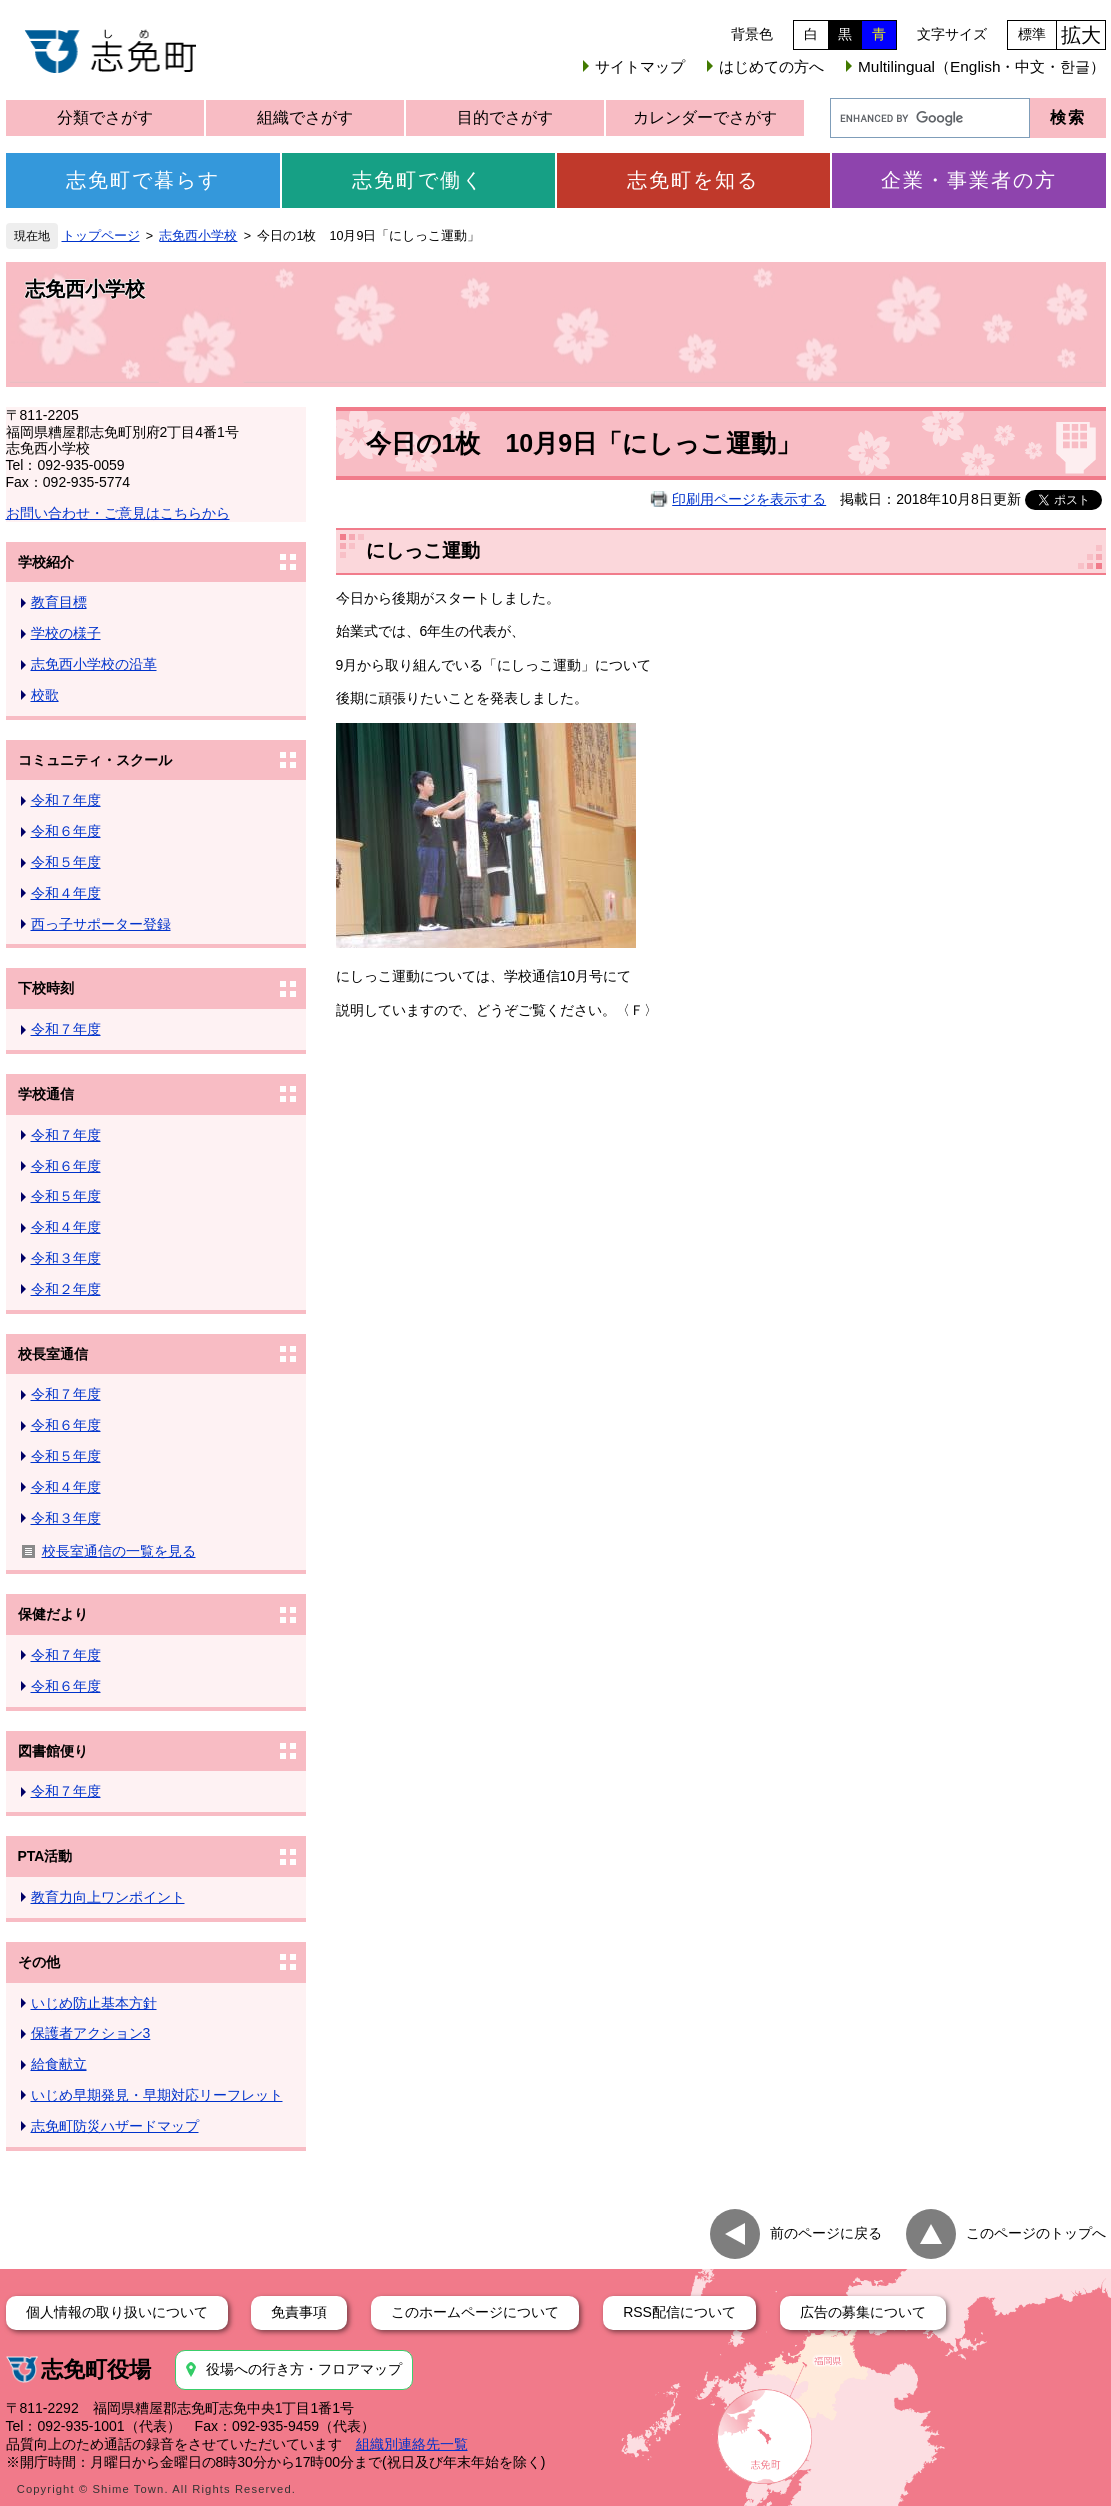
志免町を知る (693, 180)
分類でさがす (105, 117)
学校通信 (46, 1094)
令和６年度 (66, 831)
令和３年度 (66, 1258)
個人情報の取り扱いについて (117, 2312)
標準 (1032, 34)
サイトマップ (640, 66)
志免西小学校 (198, 236)
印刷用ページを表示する (749, 499)
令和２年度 (66, 1289)
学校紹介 (46, 562)
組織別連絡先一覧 (412, 2444)
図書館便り (53, 1751)
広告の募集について (863, 2312)
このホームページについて (475, 2312)
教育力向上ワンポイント (108, 1897)
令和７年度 (66, 800)
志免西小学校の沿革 (94, 664)
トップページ (101, 236)
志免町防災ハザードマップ (115, 2126)
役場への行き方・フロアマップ (304, 2369)
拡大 (1081, 35)
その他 (39, 1962)
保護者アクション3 (91, 2033)
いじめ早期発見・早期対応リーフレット (157, 2095)
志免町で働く (418, 180)
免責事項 (299, 2312)
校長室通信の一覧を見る (119, 1551)
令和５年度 (66, 862)
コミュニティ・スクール (95, 760)
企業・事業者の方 (969, 180)
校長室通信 (53, 1354)
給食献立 (59, 2064)
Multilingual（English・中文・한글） (981, 66)
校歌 (45, 695)
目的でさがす (505, 117)
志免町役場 (96, 2369)
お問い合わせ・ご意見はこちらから (118, 513)
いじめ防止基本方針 (94, 2003)
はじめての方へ (771, 66)
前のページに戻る (826, 2232)
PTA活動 (45, 1856)
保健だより (53, 1614)
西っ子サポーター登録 (101, 924)
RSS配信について (679, 2312)
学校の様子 (66, 633)
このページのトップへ (1036, 2232)
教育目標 (59, 602)
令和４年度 (66, 893)
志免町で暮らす (143, 180)
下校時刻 (46, 988)
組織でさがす (305, 117)
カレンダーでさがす (705, 117)
